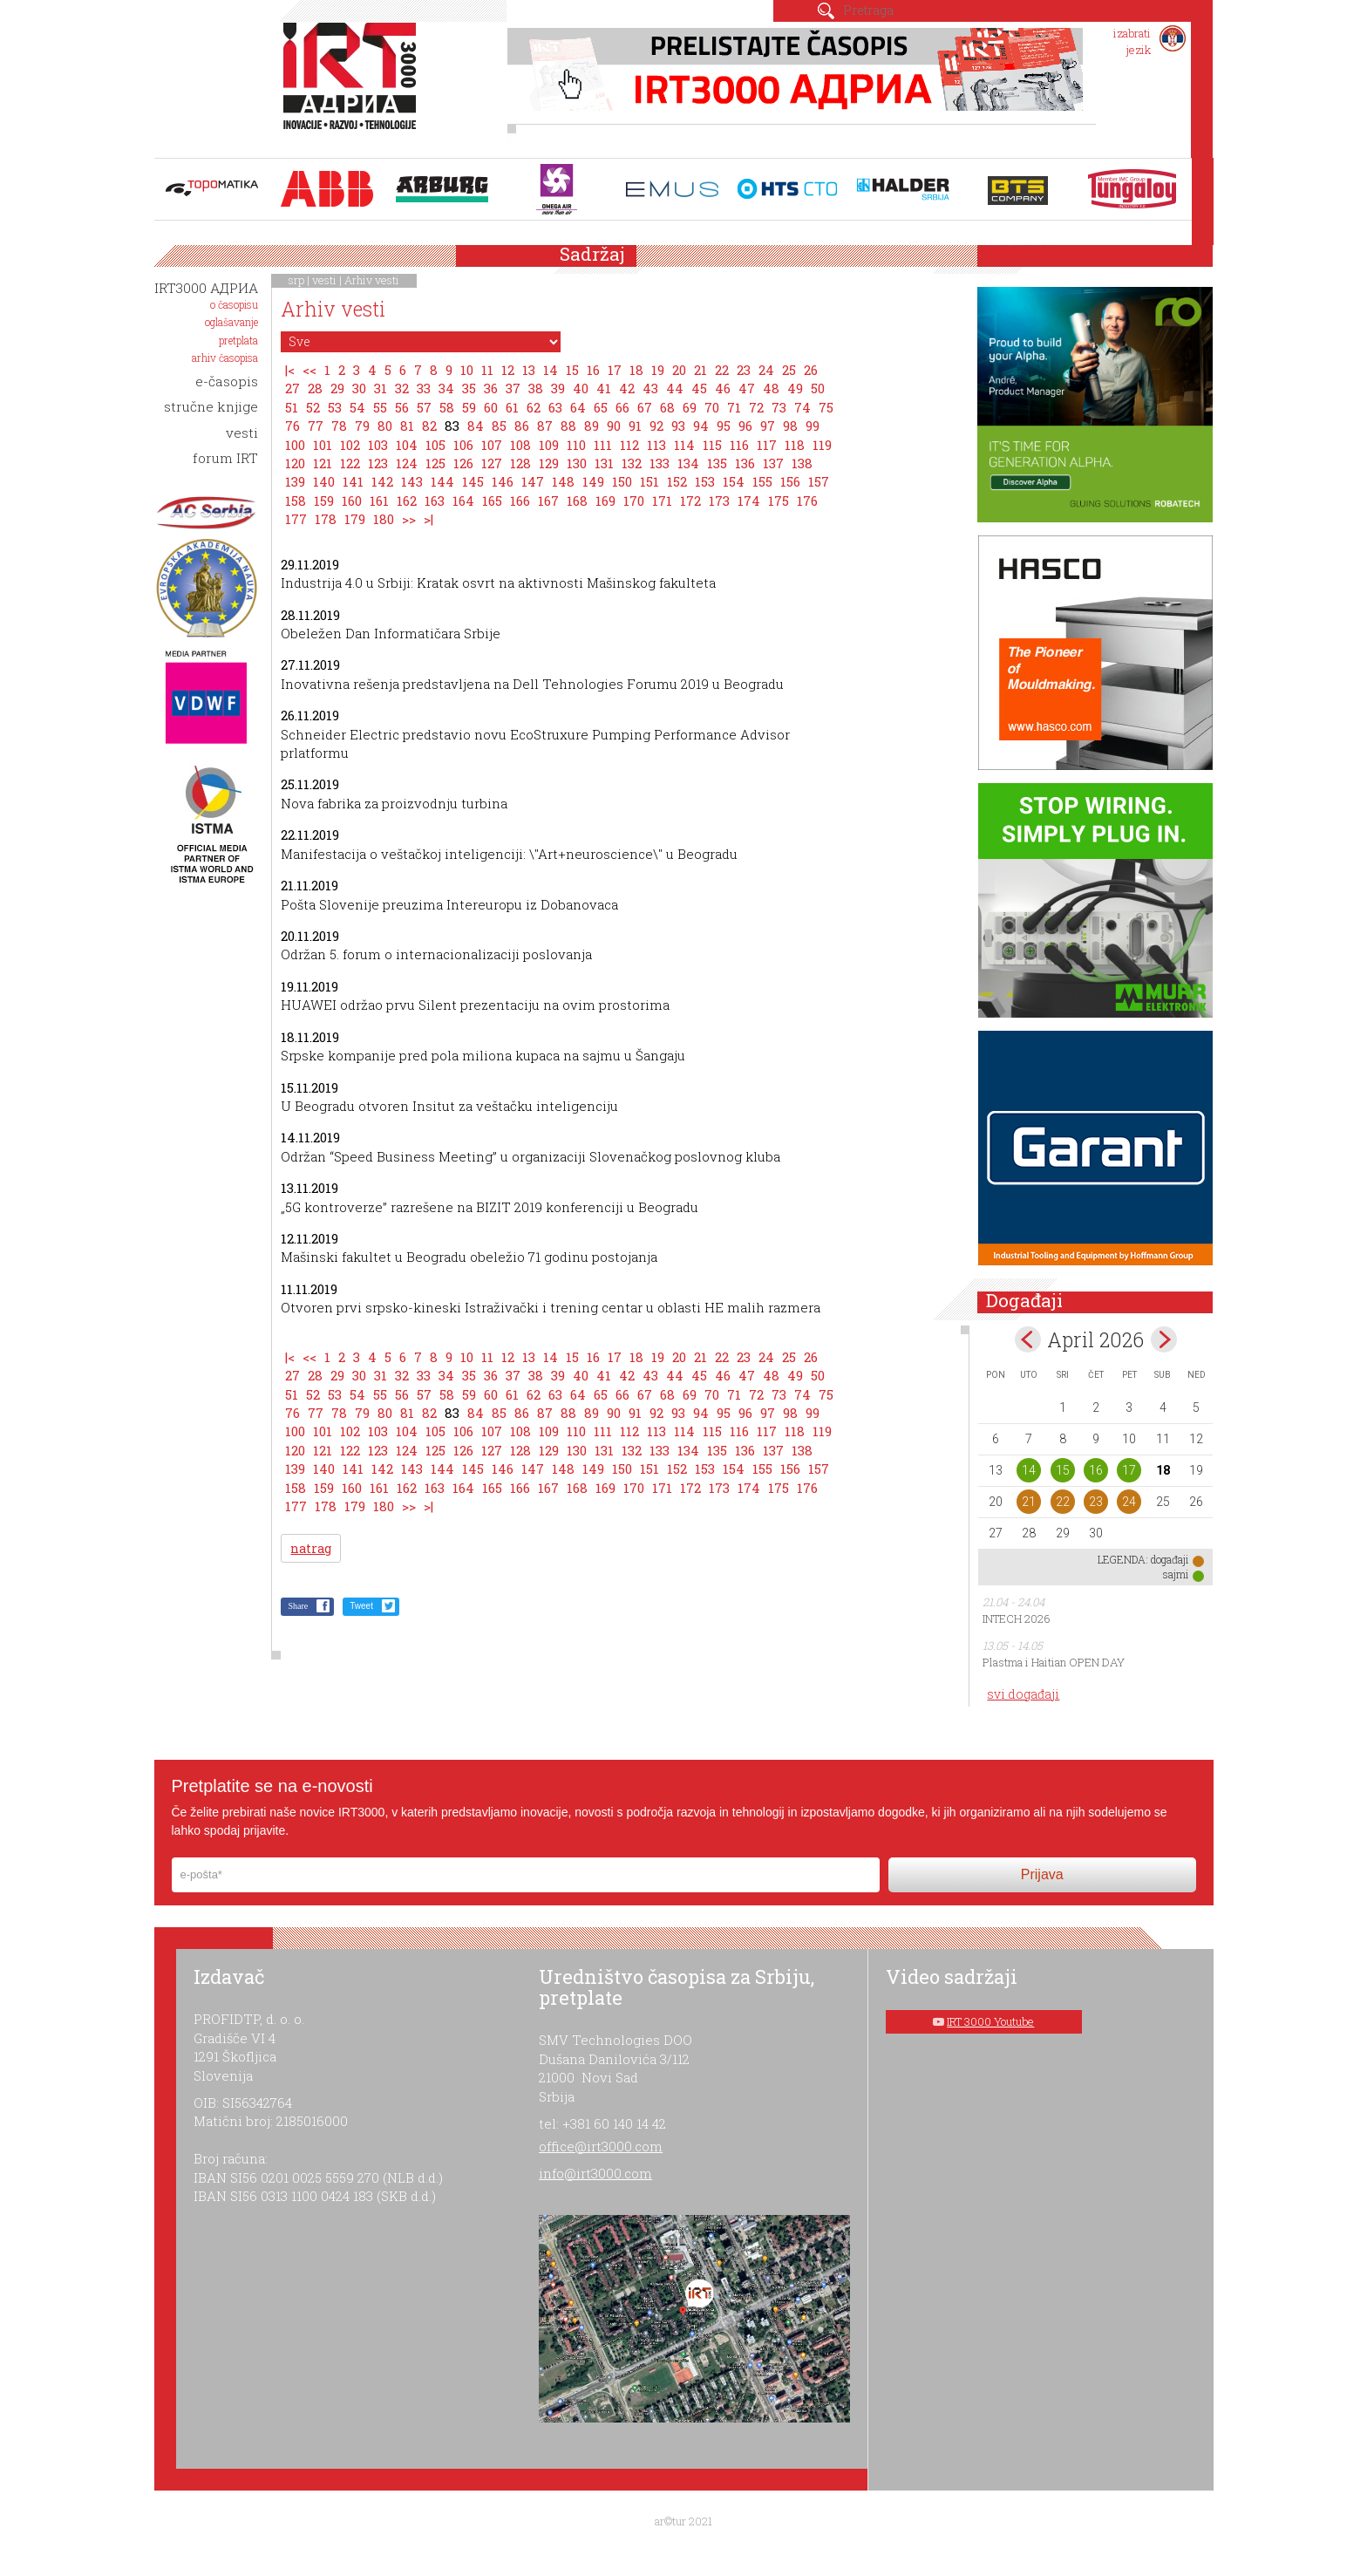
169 (605, 500)
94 (701, 425)
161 (379, 500)
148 (563, 481)
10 (466, 369)
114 (684, 444)
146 (502, 481)
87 (545, 425)
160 (352, 500)
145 (473, 481)
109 (549, 444)
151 (649, 481)
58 (446, 407)
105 (435, 444)
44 (675, 388)
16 (593, 369)
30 (359, 388)
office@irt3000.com (601, 2146)
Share (298, 1606)
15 (572, 369)
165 (492, 500)
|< (290, 369)
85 (499, 425)
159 (324, 500)
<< (309, 369)
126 (463, 463)
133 (659, 463)
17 (615, 369)
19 (657, 369)
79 (362, 425)
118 (795, 444)
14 (550, 369)
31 (380, 388)
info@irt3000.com (595, 2173)
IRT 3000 (353, 85)
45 (699, 388)
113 (656, 444)
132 (632, 463)
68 (667, 407)
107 (491, 444)
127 (491, 463)
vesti (324, 280)
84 (475, 425)
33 (424, 388)
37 (513, 388)
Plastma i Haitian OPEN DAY (1054, 1662)
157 (818, 481)
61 (512, 407)
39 (558, 388)
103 (378, 444)
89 (591, 425)
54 (357, 407)
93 (678, 425)
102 (350, 444)
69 (690, 407)
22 (722, 369)
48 (771, 388)
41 (603, 388)
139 (295, 481)
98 (790, 425)
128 (520, 463)
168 (577, 500)
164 (463, 500)
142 (382, 481)
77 (315, 425)
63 (555, 407)
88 (568, 425)
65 (601, 407)
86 (521, 425)
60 (491, 407)
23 (744, 369)
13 (528, 369)
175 (778, 500)
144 (442, 481)
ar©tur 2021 (683, 2521)
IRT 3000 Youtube (990, 2021)
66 (622, 407)
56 (402, 407)
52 (313, 407)
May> (1164, 1339)
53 (335, 407)
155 (762, 481)
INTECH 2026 (1017, 1618)
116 (739, 444)
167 (548, 500)
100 (295, 444)
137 (773, 463)
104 (407, 444)
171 (662, 500)
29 (337, 388)
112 (629, 444)
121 (322, 463)
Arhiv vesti (371, 280)
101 (322, 444)
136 (745, 463)
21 (700, 369)
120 (295, 463)
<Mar (1028, 1339)
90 (614, 425)
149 (593, 481)
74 (802, 407)
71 (734, 407)
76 (292, 425)
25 (789, 369)
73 (779, 407)
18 (636, 369)
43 (650, 388)
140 (324, 481)
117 (767, 444)
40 (580, 388)
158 (295, 500)
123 (378, 463)
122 (350, 463)
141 (353, 481)
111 (603, 444)
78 (339, 425)
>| (428, 519)
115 (712, 444)
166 (520, 500)
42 (627, 388)
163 (435, 500)
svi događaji (1023, 1694)
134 (688, 463)
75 (826, 407)
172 (690, 500)
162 (407, 500)
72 (756, 407)
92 (656, 425)
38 (535, 388)
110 (576, 444)
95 (724, 425)
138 (802, 463)
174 (749, 500)
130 (577, 463)
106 (463, 444)
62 (534, 407)
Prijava (1042, 1874)
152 (677, 481)
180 (383, 519)
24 (766, 369)
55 (380, 407)
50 (818, 388)
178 (326, 519)
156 (790, 481)
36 (491, 388)
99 (813, 425)
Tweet (361, 1606)
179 (354, 519)
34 (446, 388)
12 (507, 369)
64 (578, 407)
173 (719, 500)
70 (711, 407)
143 (412, 481)
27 (292, 388)
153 (705, 481)
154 (734, 481)
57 (424, 407)
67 (644, 407)
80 (384, 425)
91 (635, 425)
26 (811, 369)
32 (402, 388)
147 (532, 481)
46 (723, 388)
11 (487, 369)
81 (407, 425)
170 (633, 500)
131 (604, 463)
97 (767, 425)
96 (745, 425)
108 (520, 444)
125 (435, 463)
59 (469, 407)
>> (409, 519)
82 (429, 425)
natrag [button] (310, 1548)
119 (822, 444)
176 (807, 500)
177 (296, 519)
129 (549, 463)
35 (469, 388)
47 (746, 388)
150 (622, 481)
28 (315, 388)
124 (407, 463)
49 (795, 388)
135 (717, 463)
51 (291, 407)
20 (679, 369)
